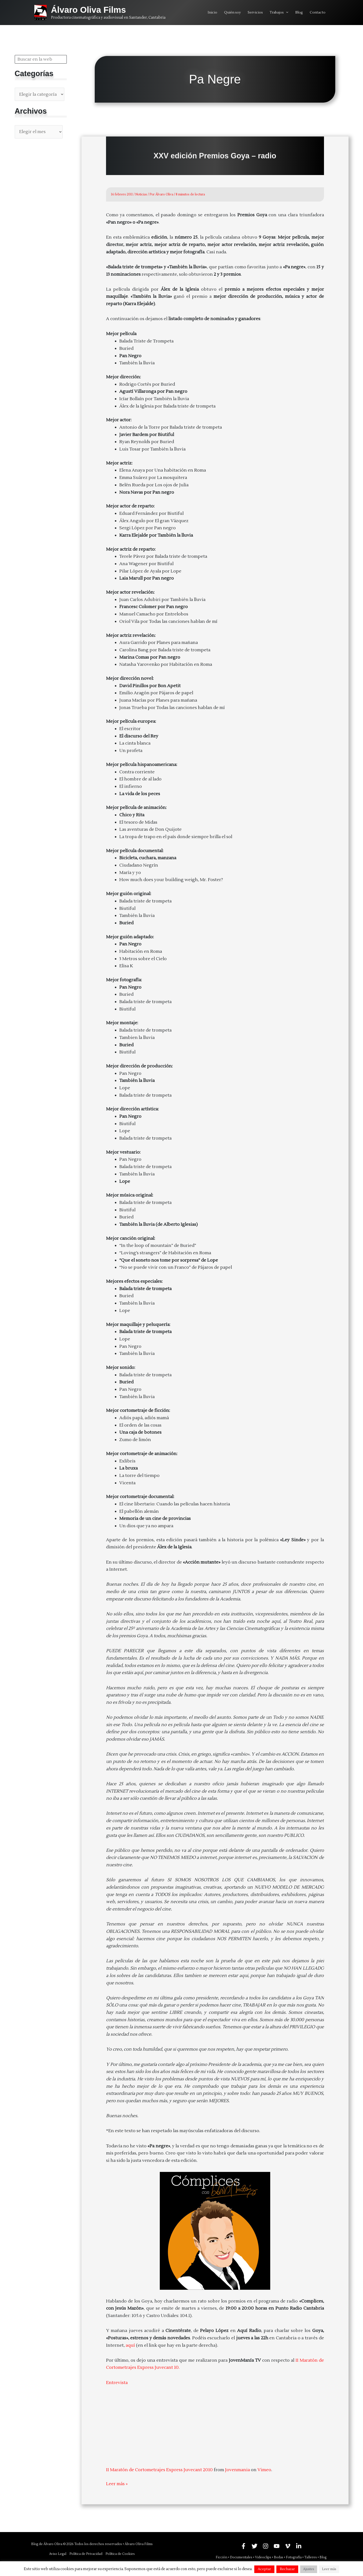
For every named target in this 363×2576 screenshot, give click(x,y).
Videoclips (263, 2557)
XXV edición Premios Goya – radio (215, 155)
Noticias (141, 194)
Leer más (329, 2569)
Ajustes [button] (308, 2569)
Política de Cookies (120, 2554)
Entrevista (117, 2382)
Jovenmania (237, 2470)
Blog (323, 2557)
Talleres (310, 2557)
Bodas (278, 2557)
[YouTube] (276, 2546)
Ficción (221, 2557)
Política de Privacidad (85, 2554)
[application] (286, 12)
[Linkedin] (298, 2546)
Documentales (241, 2557)
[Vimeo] (287, 2546)
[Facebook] (243, 2546)
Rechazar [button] (287, 2569)
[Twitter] (254, 2546)
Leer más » (117, 2484)
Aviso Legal (57, 2554)
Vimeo (264, 2470)
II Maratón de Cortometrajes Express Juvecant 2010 (159, 2470)
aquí (130, 2345)
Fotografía (294, 2557)
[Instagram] (265, 2546)
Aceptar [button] (264, 2569)
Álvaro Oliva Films (88, 9)
